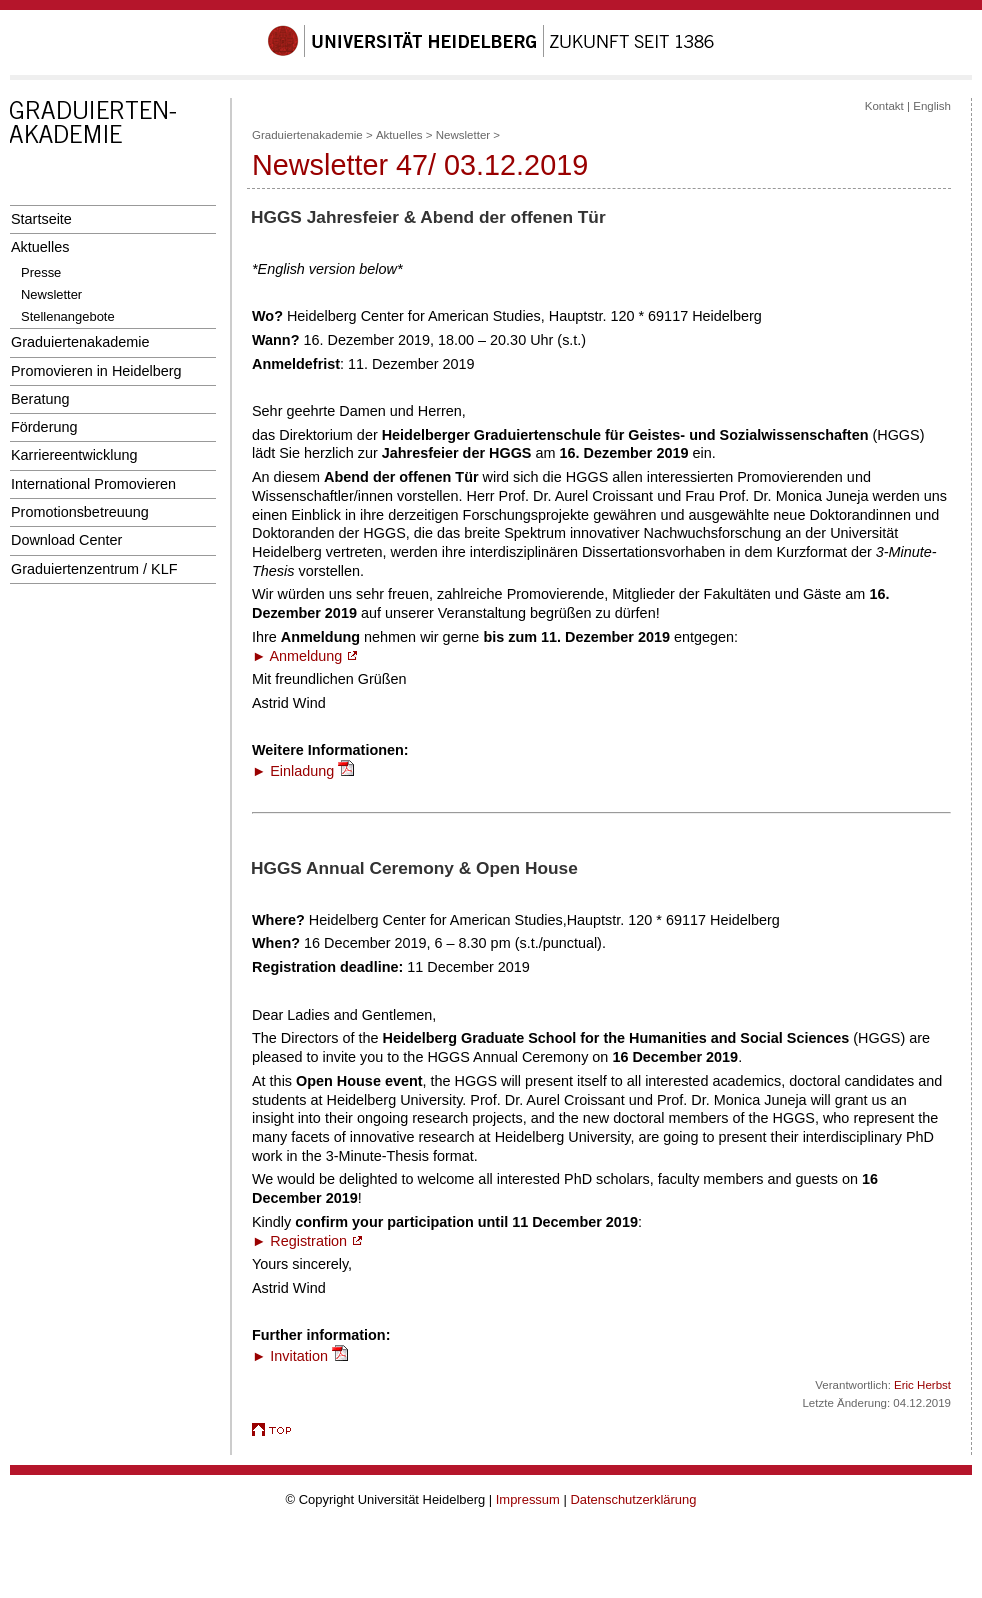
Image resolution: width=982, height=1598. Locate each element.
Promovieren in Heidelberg (96, 371)
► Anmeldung (304, 656)
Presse (41, 272)
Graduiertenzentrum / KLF (94, 569)
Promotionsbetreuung (80, 512)
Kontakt (884, 106)
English (932, 106)
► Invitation (290, 1356)
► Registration (307, 1241)
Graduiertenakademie (80, 342)
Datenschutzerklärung (633, 1499)
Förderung (44, 427)
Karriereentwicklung (74, 455)
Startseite (41, 219)
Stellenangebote (68, 316)
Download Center (66, 540)
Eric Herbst (922, 1385)
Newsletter (51, 294)
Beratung (40, 399)
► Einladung (293, 771)
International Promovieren (93, 484)
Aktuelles (40, 247)
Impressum (528, 1499)
